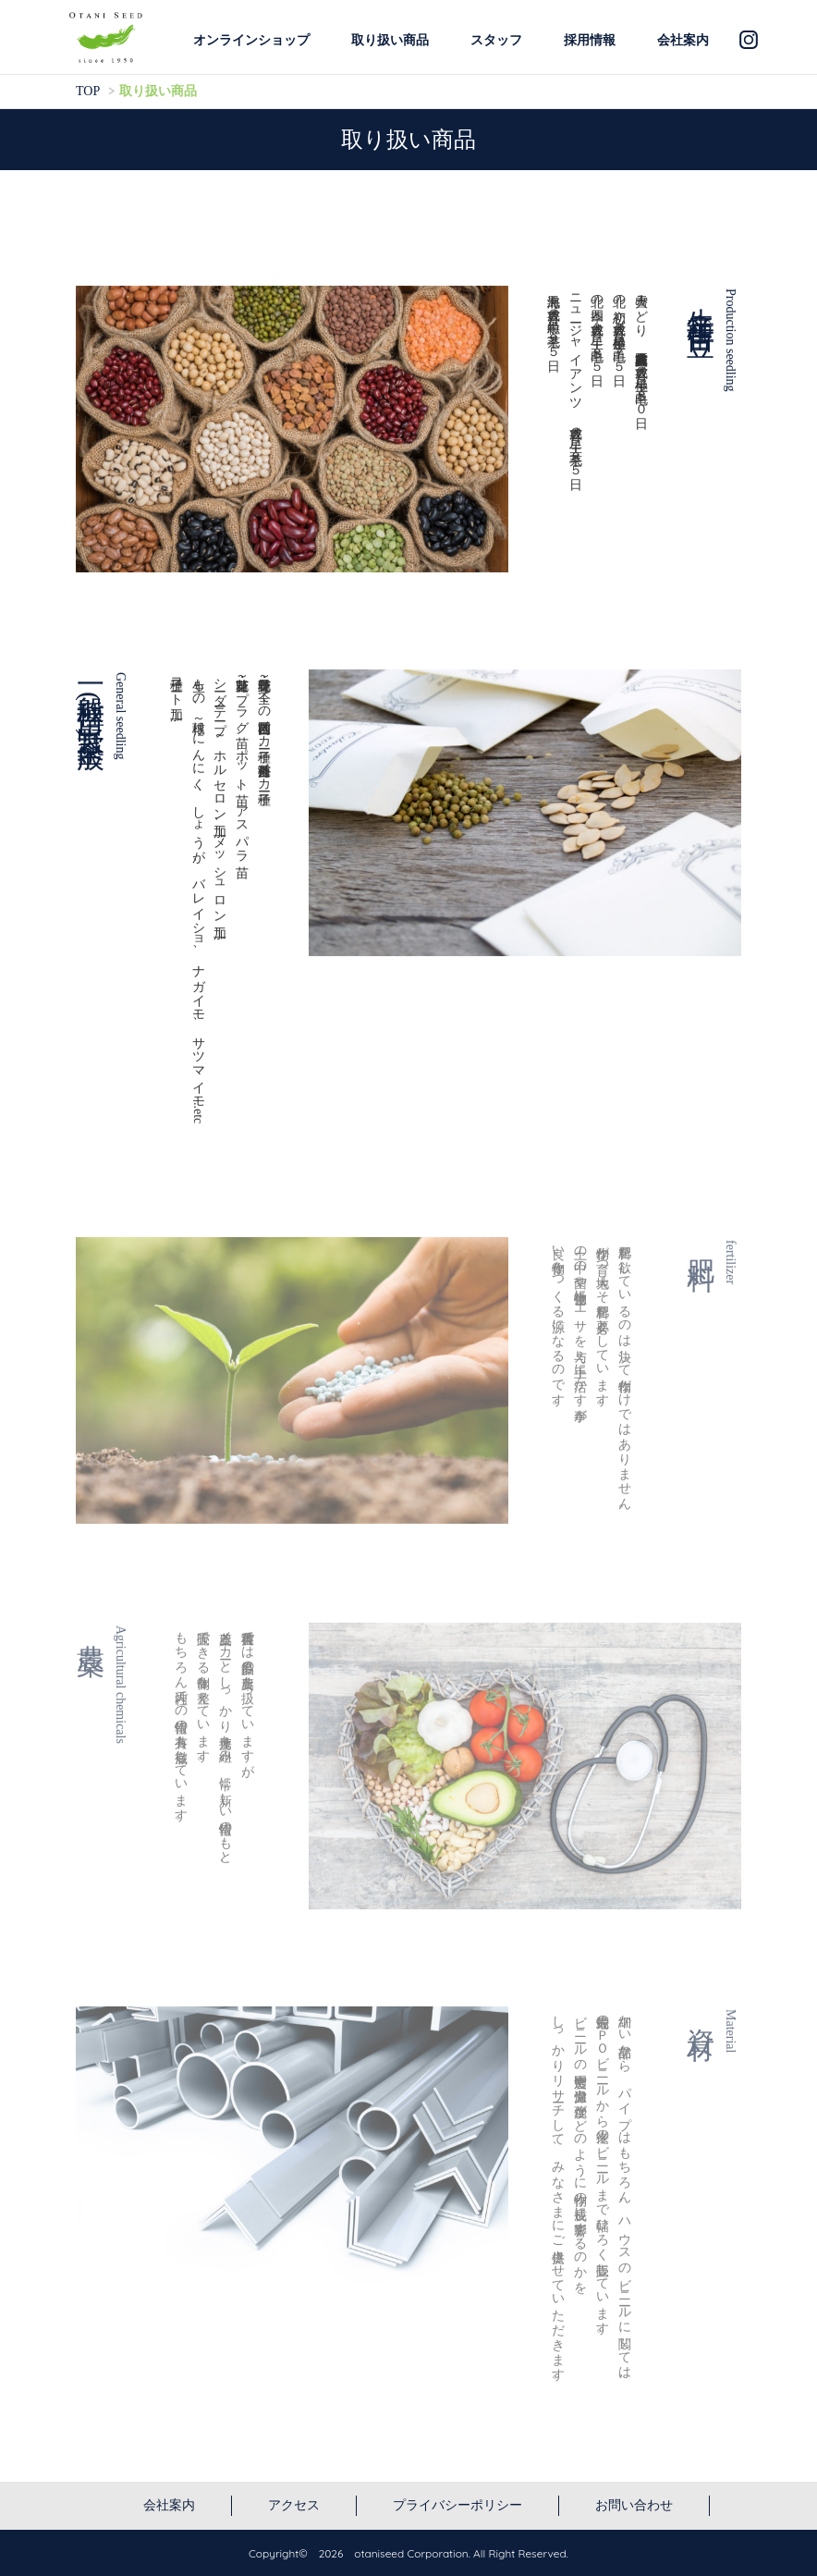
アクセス (294, 2505)
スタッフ (496, 40)
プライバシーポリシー (457, 2505)
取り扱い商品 (390, 40)
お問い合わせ (634, 2505)
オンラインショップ (251, 40)
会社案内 (683, 40)
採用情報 (590, 40)
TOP (88, 91)
